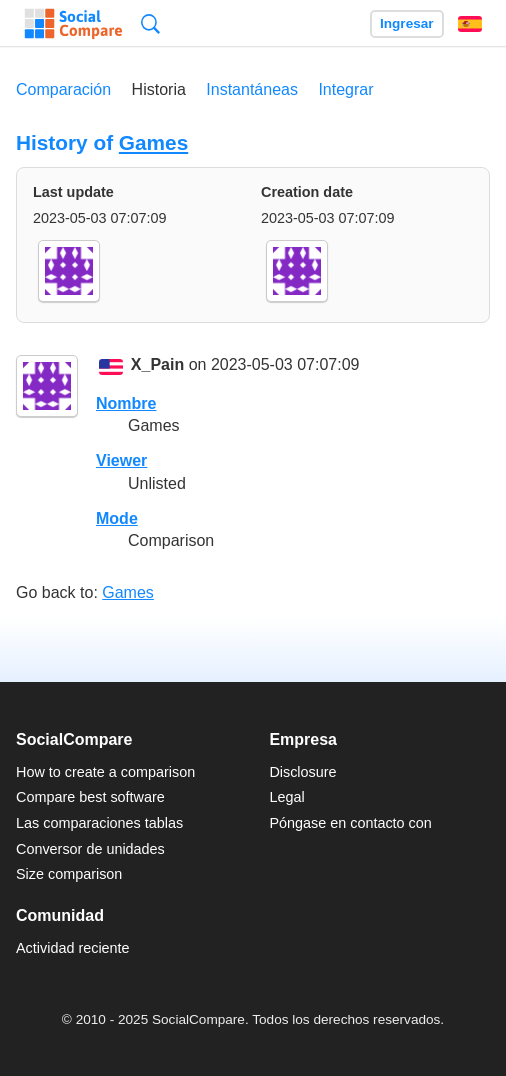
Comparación (63, 89)
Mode (117, 518)
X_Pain (157, 365)
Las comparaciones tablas (99, 823)
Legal (286, 797)
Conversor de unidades (90, 849)
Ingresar (407, 23)
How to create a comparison (105, 772)
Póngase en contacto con (350, 823)
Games (153, 142)
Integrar (345, 89)
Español (470, 24)
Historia (159, 89)
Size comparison (69, 874)
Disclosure (302, 772)
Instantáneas (252, 89)
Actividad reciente (73, 948)
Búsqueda (150, 23)
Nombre (126, 403)
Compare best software (90, 797)
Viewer (121, 460)
